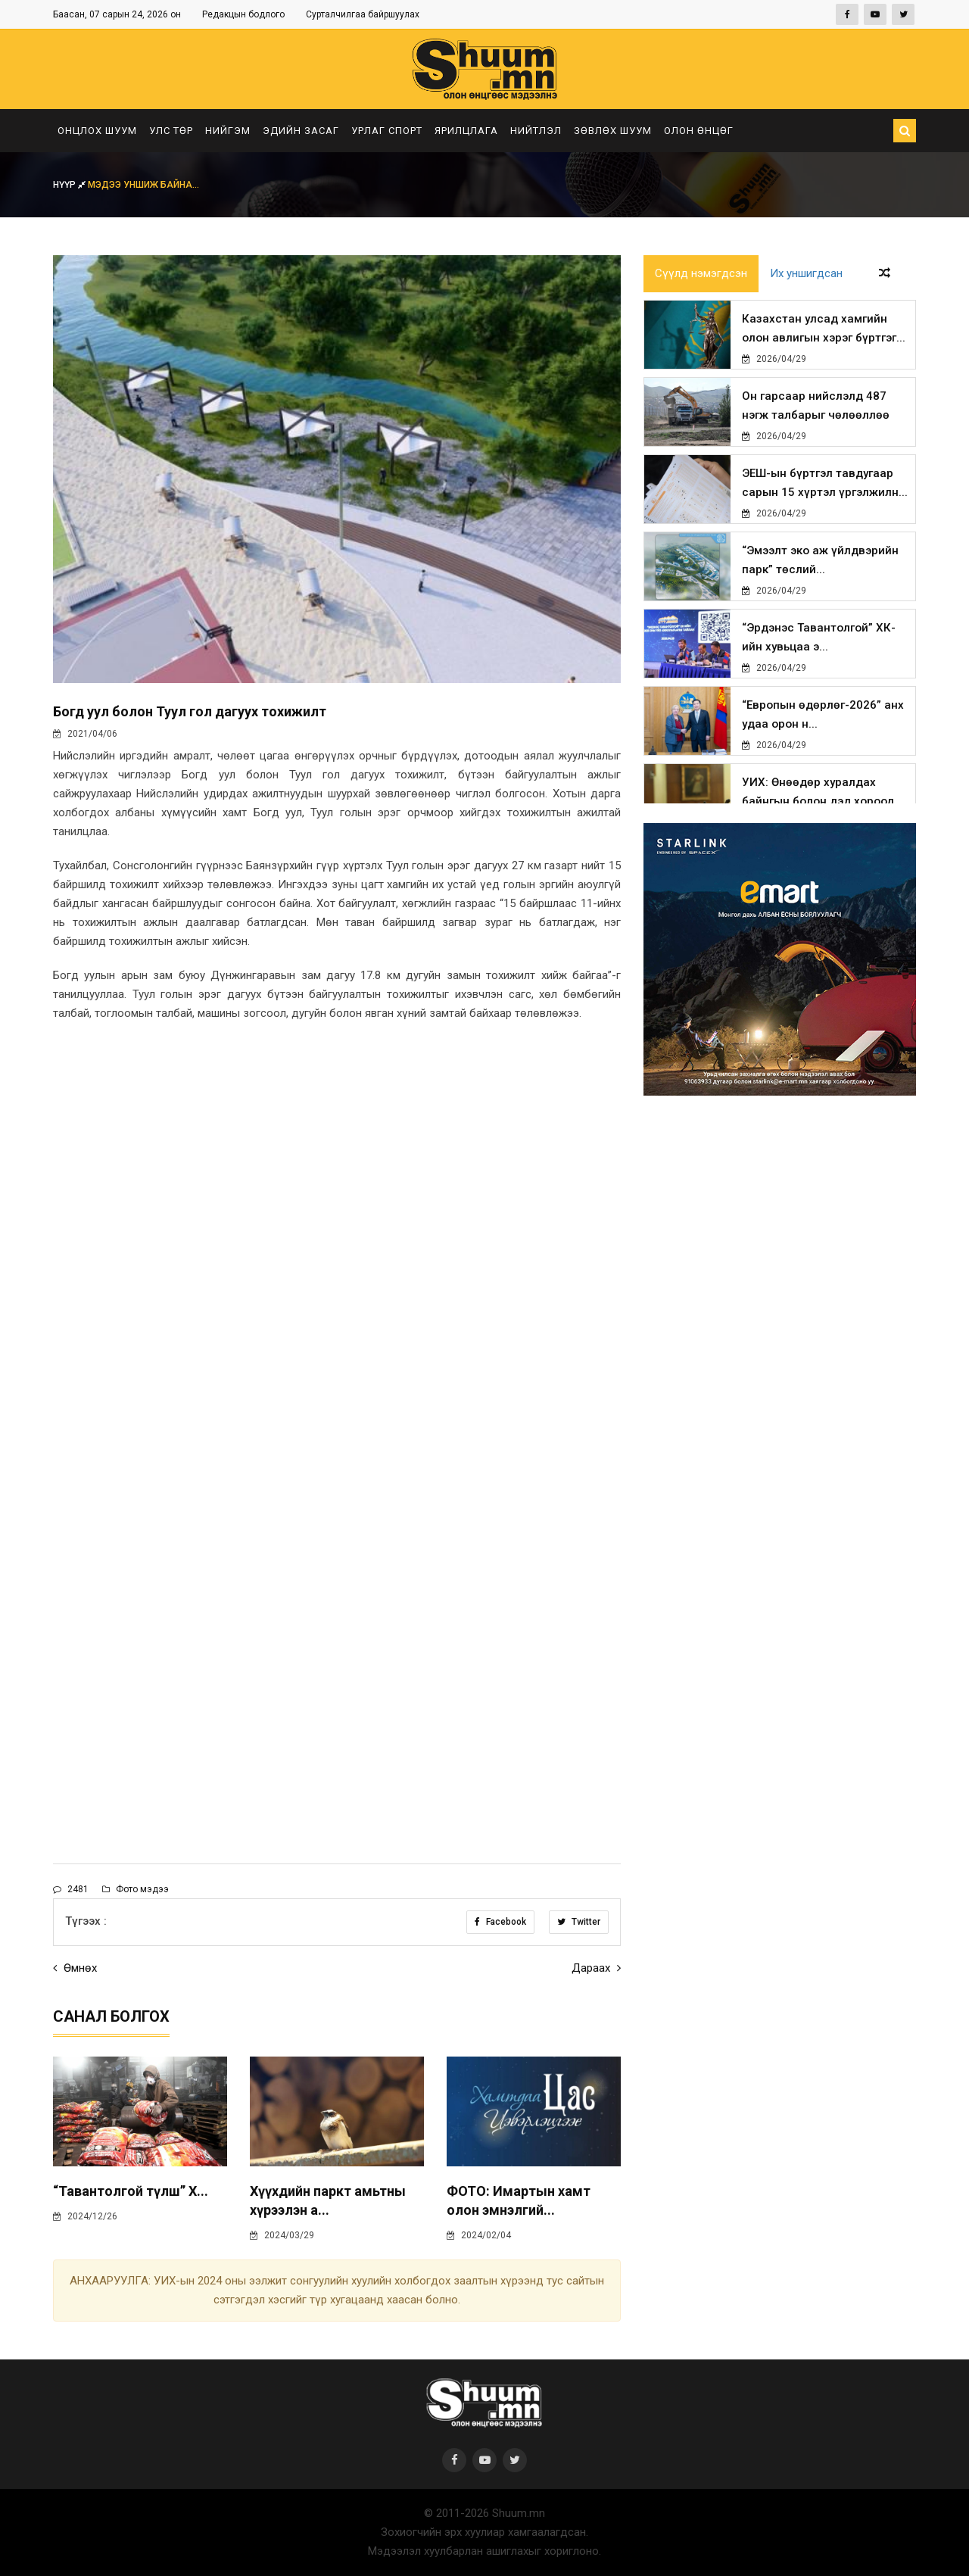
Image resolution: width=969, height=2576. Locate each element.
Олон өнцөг (699, 130)
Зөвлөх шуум (613, 130)
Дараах (596, 1968)
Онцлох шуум (97, 130)
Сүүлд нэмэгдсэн (701, 274)
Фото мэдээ (135, 1889)
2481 (71, 1889)
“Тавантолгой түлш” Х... (130, 2191)
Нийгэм (228, 130)
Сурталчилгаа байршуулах (362, 14)
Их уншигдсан (806, 274)
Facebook (500, 1921)
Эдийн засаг (301, 130)
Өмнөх (75, 1968)
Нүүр (70, 184)
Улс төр (171, 130)
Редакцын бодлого (243, 14)
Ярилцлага (466, 130)
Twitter (578, 1921)
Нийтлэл (536, 130)
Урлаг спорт (386, 130)
